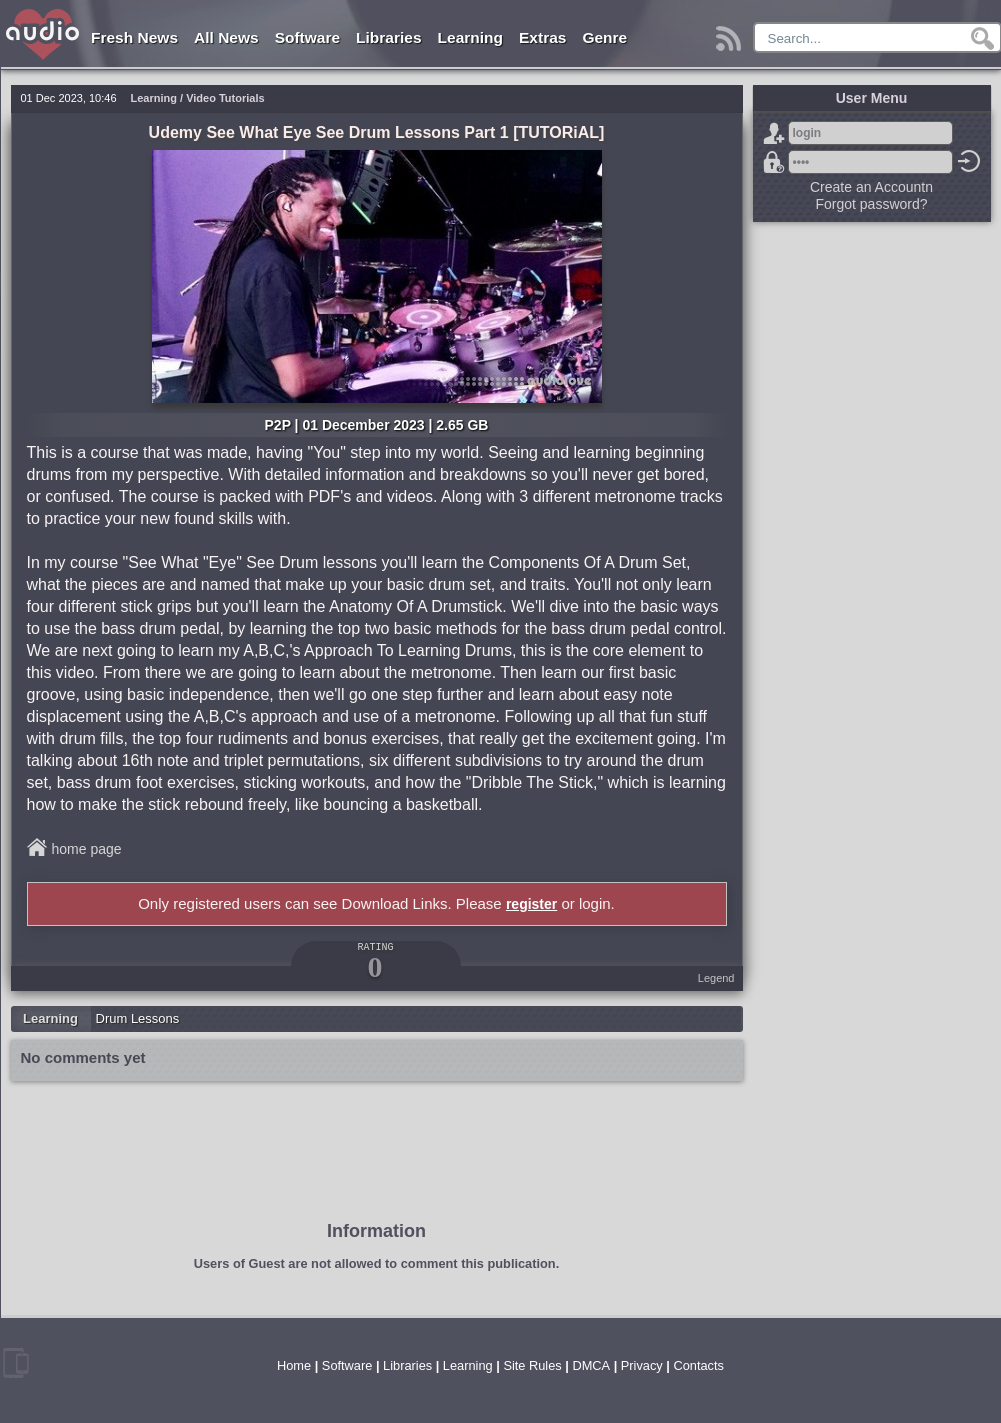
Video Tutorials (225, 98)
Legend (716, 978)
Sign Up (774, 133)
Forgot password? (774, 162)
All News (226, 37)
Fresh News (134, 37)
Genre (604, 37)
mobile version (16, 1363)
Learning (470, 37)
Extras (542, 37)
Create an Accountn (871, 187)
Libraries (388, 37)
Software (307, 37)
